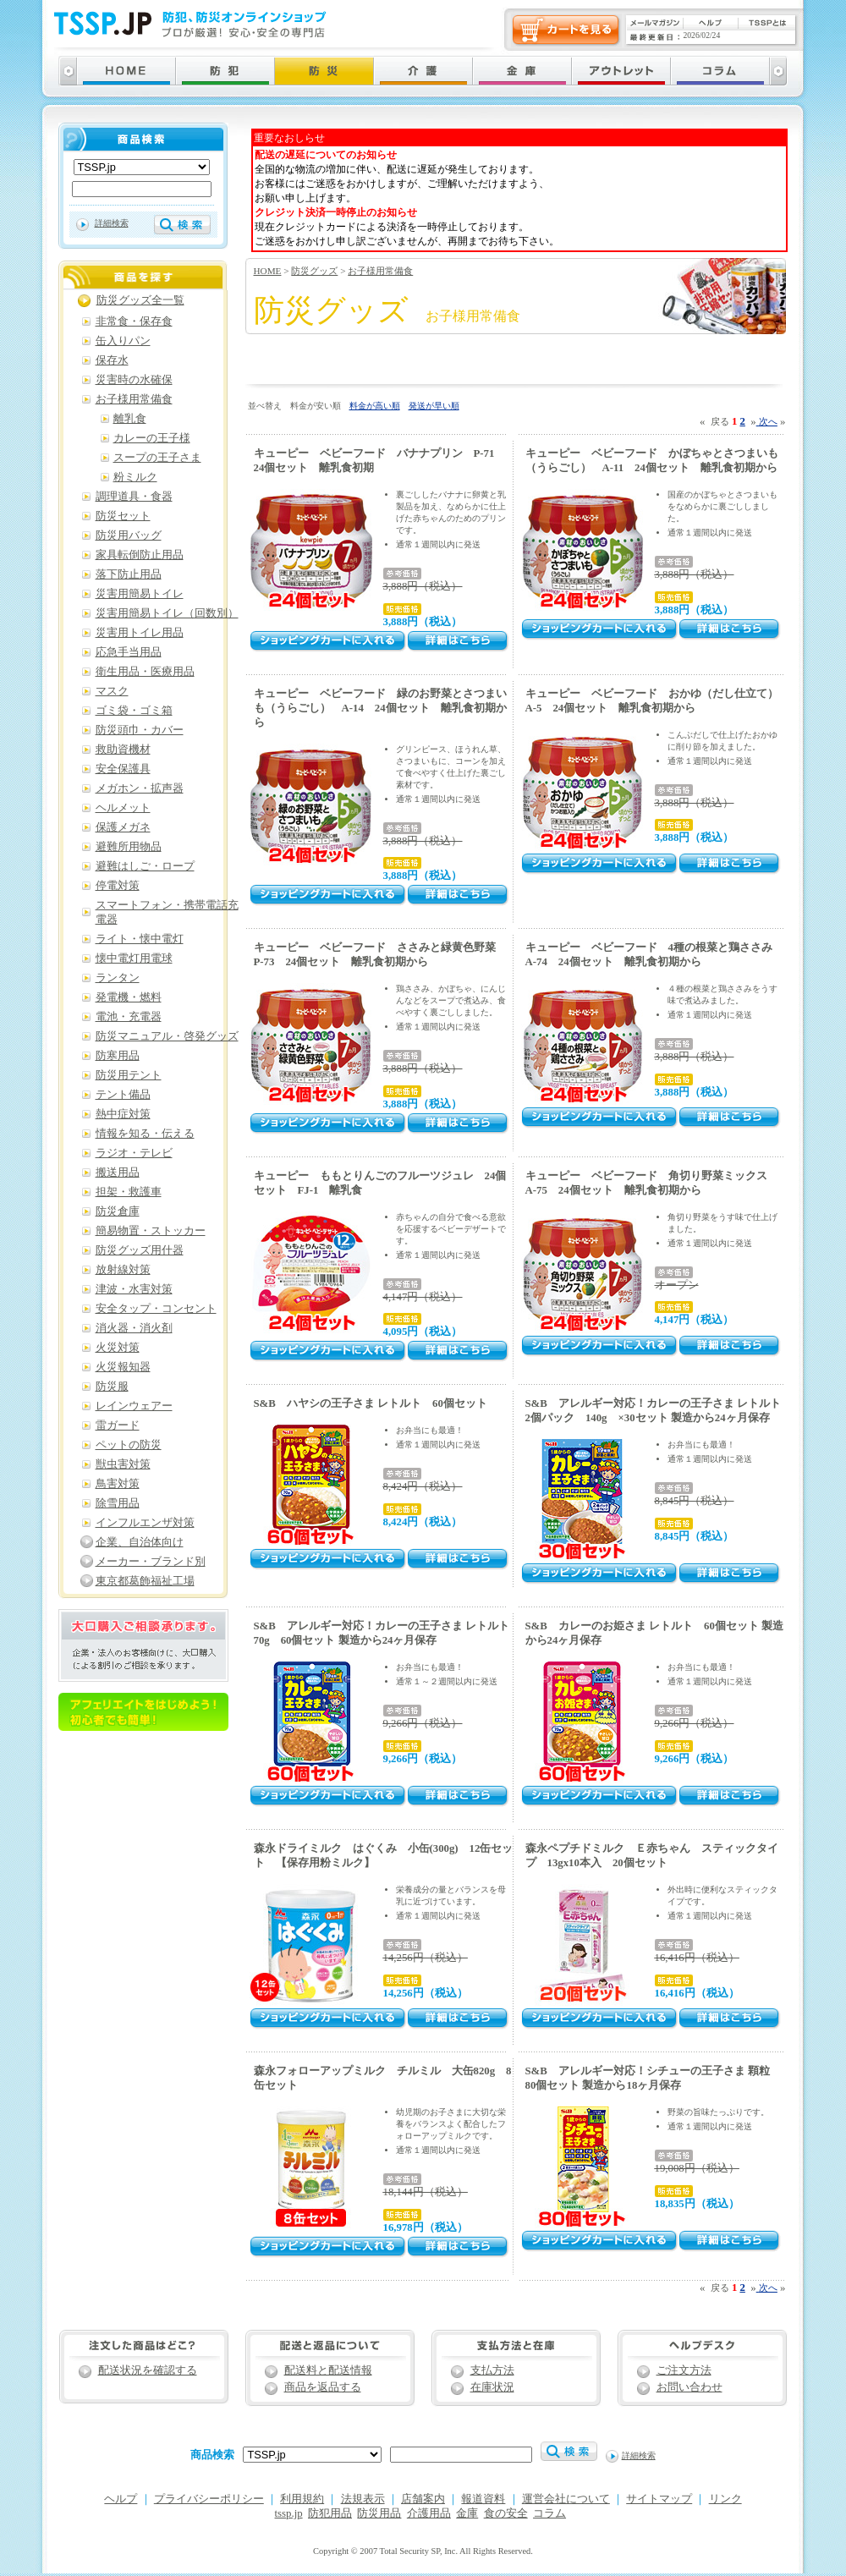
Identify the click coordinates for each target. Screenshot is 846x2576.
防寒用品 (118, 1056)
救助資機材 (123, 749)
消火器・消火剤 (134, 1328)
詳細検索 (112, 223)
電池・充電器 (129, 1017)
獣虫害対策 (123, 1464)
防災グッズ (314, 271)
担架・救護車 (129, 1192)
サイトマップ (659, 2499)
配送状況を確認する (147, 2370)
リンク (725, 2499)
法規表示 (363, 2499)
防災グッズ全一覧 (140, 300)
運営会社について (566, 2499)
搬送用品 (118, 1172)
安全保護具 (123, 769)
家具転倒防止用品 (140, 555)
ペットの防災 (129, 1445)
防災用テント (129, 1075)
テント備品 (123, 1095)
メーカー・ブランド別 (151, 1562)
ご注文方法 (683, 2370)
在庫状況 (492, 2387)
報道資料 (483, 2499)
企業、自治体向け (140, 1542)
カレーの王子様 (151, 438)
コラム (549, 2513)
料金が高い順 (374, 405)
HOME (268, 271)
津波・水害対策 (134, 1289)
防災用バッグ (129, 535)
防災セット (123, 516)
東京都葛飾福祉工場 (145, 1581)
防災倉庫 (118, 1211)
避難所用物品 (129, 847)
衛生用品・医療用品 (145, 672)
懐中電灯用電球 (134, 958)
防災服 (112, 1386)
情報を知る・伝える (145, 1134)
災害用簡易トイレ (140, 594)
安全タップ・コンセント (156, 1309)
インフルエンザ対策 (145, 1523)
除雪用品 (118, 1503)
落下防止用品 (129, 574)
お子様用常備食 (380, 271)
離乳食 (129, 419)
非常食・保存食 (134, 321)
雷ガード (118, 1425)
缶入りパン (123, 341)
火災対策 (118, 1348)
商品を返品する (322, 2387)
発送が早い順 (434, 405)
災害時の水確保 (134, 380)
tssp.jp (289, 2513)
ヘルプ (120, 2499)
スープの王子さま (157, 458)
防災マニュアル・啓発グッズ (167, 1036)
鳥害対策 (118, 1484)
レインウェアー (134, 1406)
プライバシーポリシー (209, 2499)
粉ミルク (135, 477)
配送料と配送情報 (328, 2370)
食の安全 (506, 2513)
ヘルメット (123, 808)
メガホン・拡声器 (140, 788)
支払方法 (492, 2370)
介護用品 (429, 2513)
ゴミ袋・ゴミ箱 (134, 711)
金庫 (467, 2513)
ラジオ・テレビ (134, 1153)
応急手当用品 (129, 652)
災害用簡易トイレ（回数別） (167, 613)
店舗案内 (423, 2499)
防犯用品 (330, 2513)
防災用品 (379, 2513)
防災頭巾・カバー (140, 730)
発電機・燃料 (129, 997)
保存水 (112, 360)
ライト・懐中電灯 (140, 939)
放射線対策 (123, 1270)
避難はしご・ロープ (145, 866)
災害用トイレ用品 (140, 633)
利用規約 (302, 2499)
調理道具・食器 (134, 497)
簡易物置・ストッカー (151, 1231)
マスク (112, 691)
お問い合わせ (689, 2387)
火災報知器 (123, 1367)
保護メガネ (123, 827)
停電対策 (118, 886)
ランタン (118, 978)
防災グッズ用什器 (140, 1250)
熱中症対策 (123, 1114)
